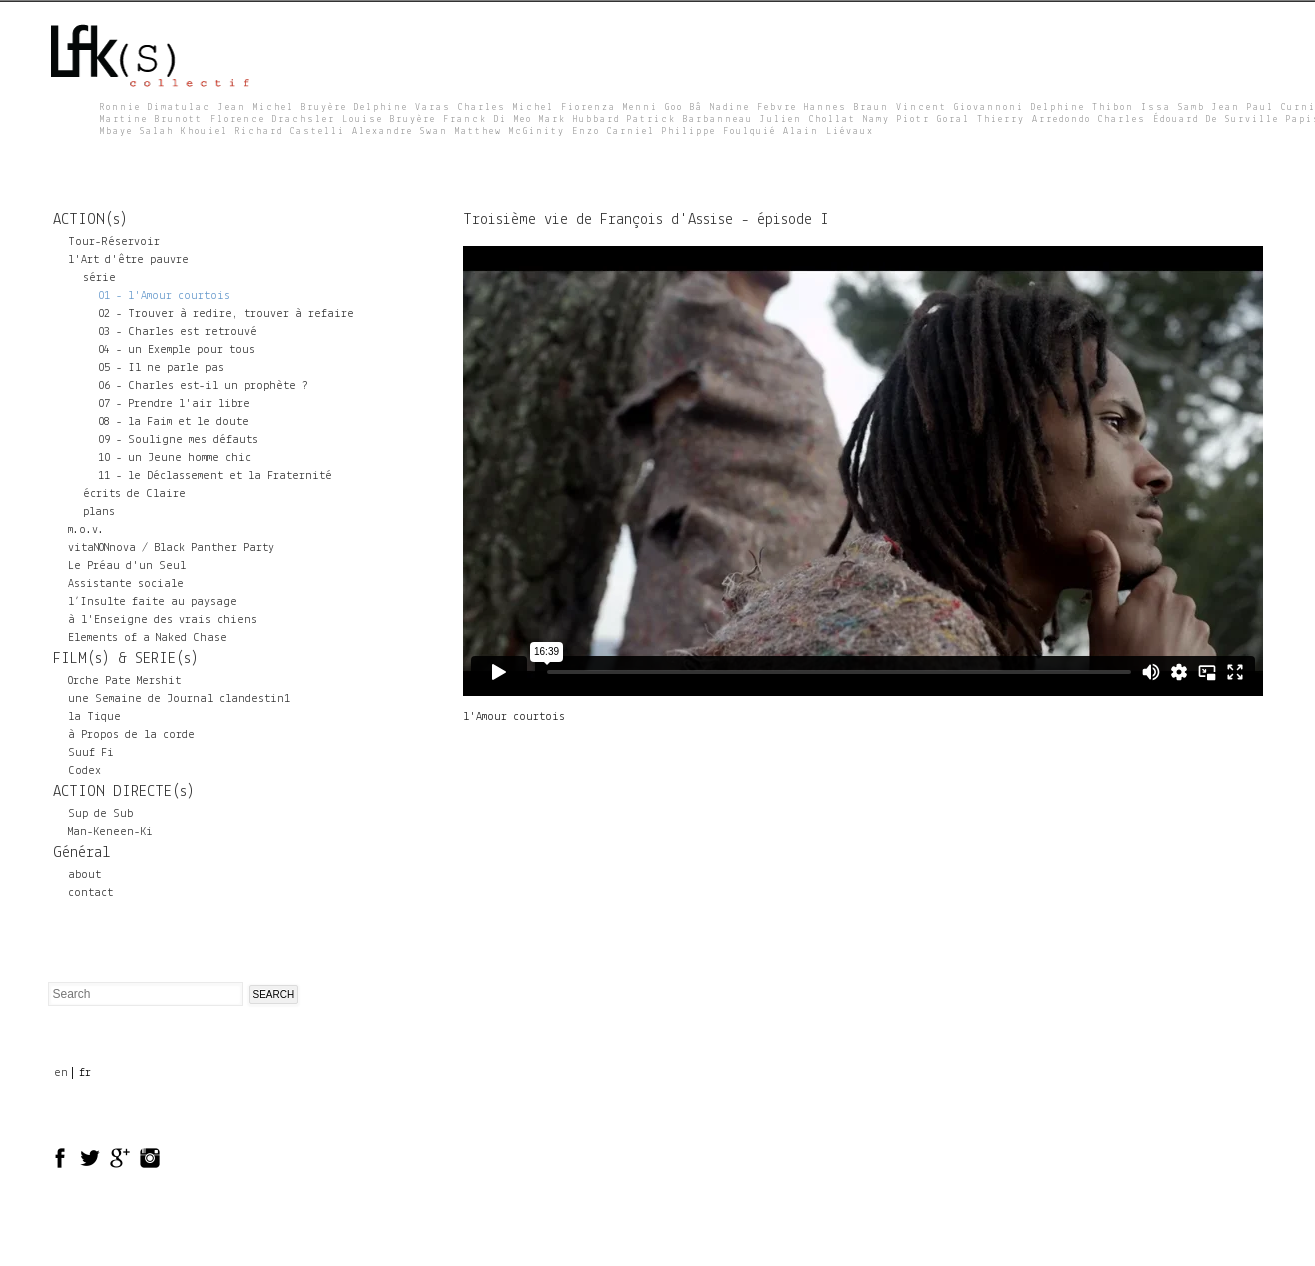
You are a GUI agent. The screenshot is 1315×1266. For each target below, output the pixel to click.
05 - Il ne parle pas (161, 368)
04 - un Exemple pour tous (176, 350)
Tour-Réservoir (114, 242)
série (99, 278)
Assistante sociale (126, 584)
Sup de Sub (100, 814)
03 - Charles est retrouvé (177, 332)
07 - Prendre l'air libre (174, 404)
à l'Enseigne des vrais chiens (162, 620)
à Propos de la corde (131, 735)
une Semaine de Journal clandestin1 (179, 699)
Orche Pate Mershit (124, 681)
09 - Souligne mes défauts (178, 440)
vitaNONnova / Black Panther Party (171, 548)
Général (81, 853)
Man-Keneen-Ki (110, 832)
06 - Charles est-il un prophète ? (203, 386)
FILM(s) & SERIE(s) (126, 659)
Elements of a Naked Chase (147, 638)
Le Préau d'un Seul (127, 566)
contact (90, 893)
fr (85, 1073)
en (61, 1073)
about (84, 875)
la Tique (94, 717)
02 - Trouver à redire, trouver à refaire (226, 314)
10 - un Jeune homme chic (174, 458)
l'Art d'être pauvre (128, 260)
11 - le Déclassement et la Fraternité (215, 476)
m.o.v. (86, 530)
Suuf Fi (91, 753)
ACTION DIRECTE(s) (124, 792)
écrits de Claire (134, 494)
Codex (84, 771)
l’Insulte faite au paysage (152, 602)
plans (99, 512)
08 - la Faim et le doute (173, 422)
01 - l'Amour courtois (164, 296)
